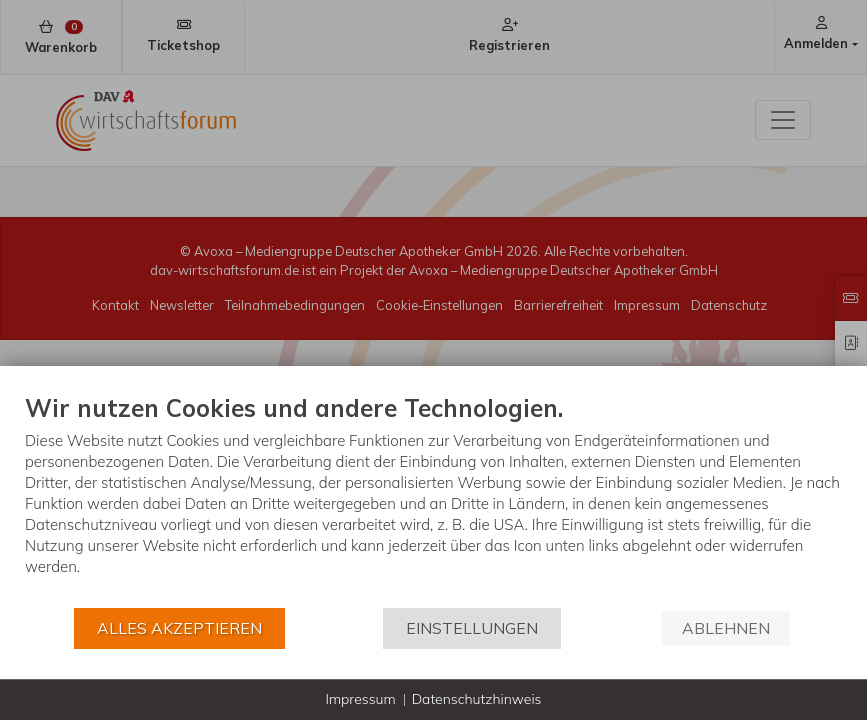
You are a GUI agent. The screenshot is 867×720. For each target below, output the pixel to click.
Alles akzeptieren (179, 628)
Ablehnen (726, 628)
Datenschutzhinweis (477, 699)
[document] (433, 499)
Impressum (360, 699)
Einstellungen (472, 628)
